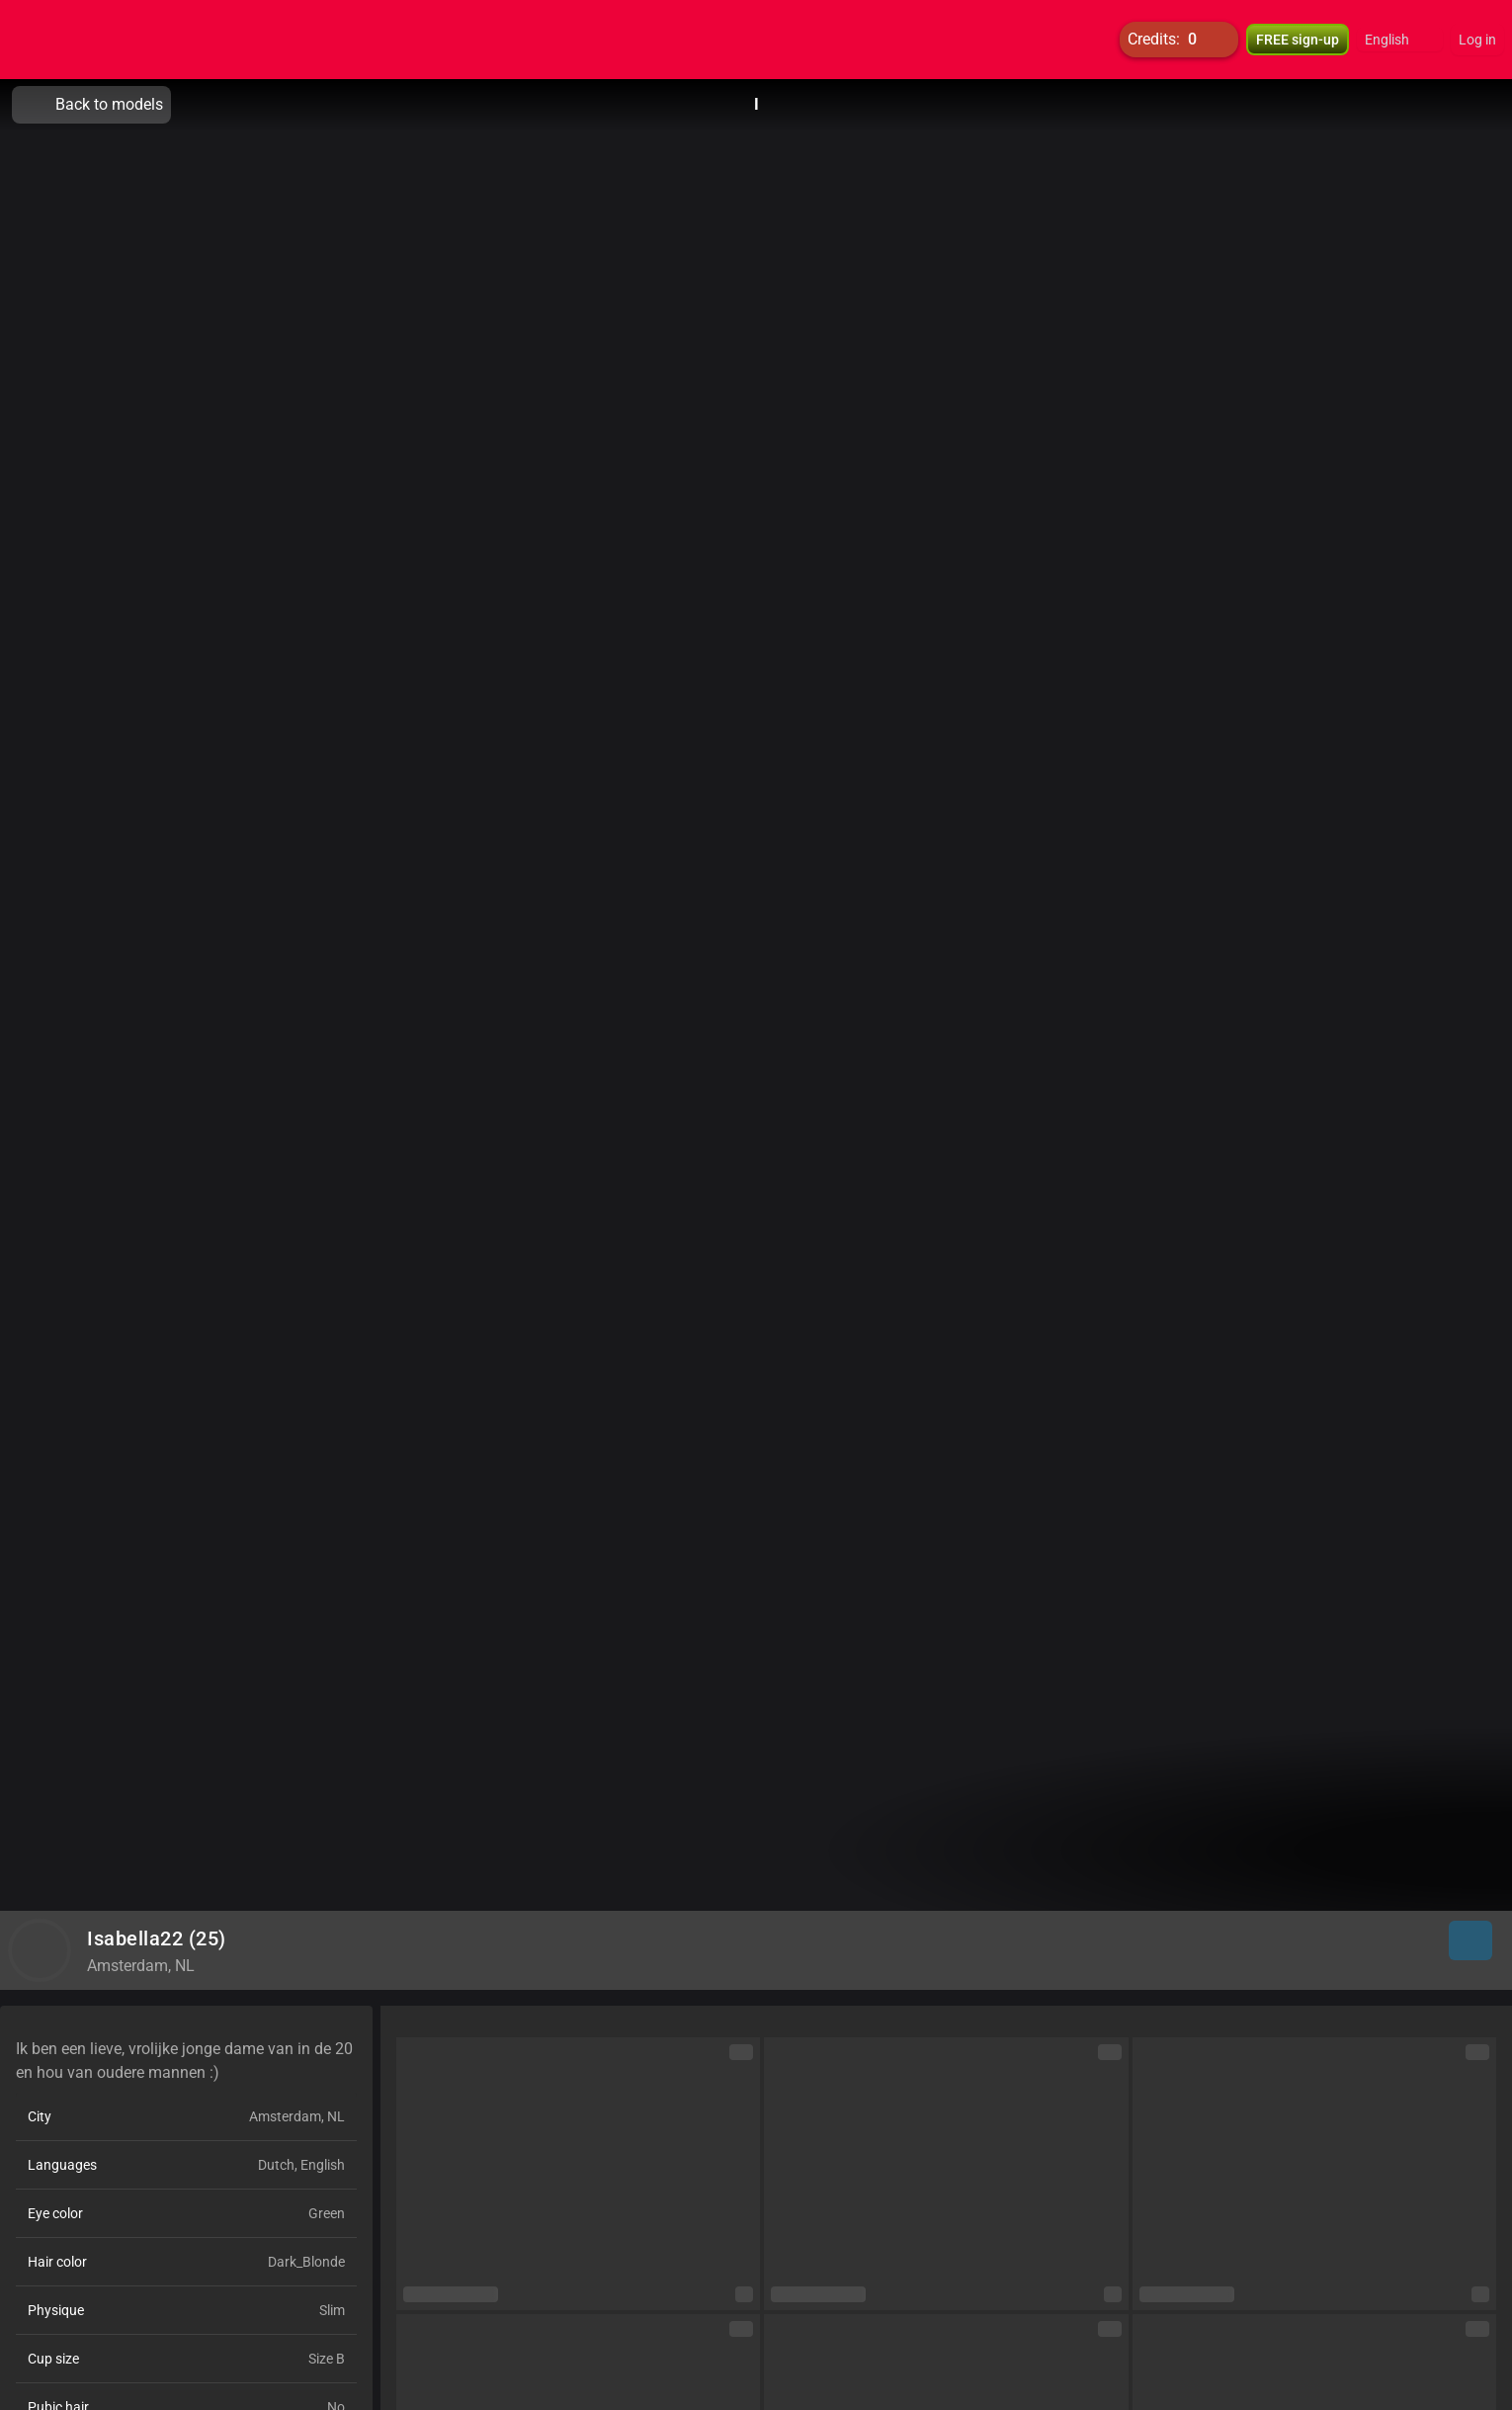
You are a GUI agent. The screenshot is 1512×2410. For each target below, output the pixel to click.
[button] (1400, 39)
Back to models (91, 105)
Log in (1477, 39)
